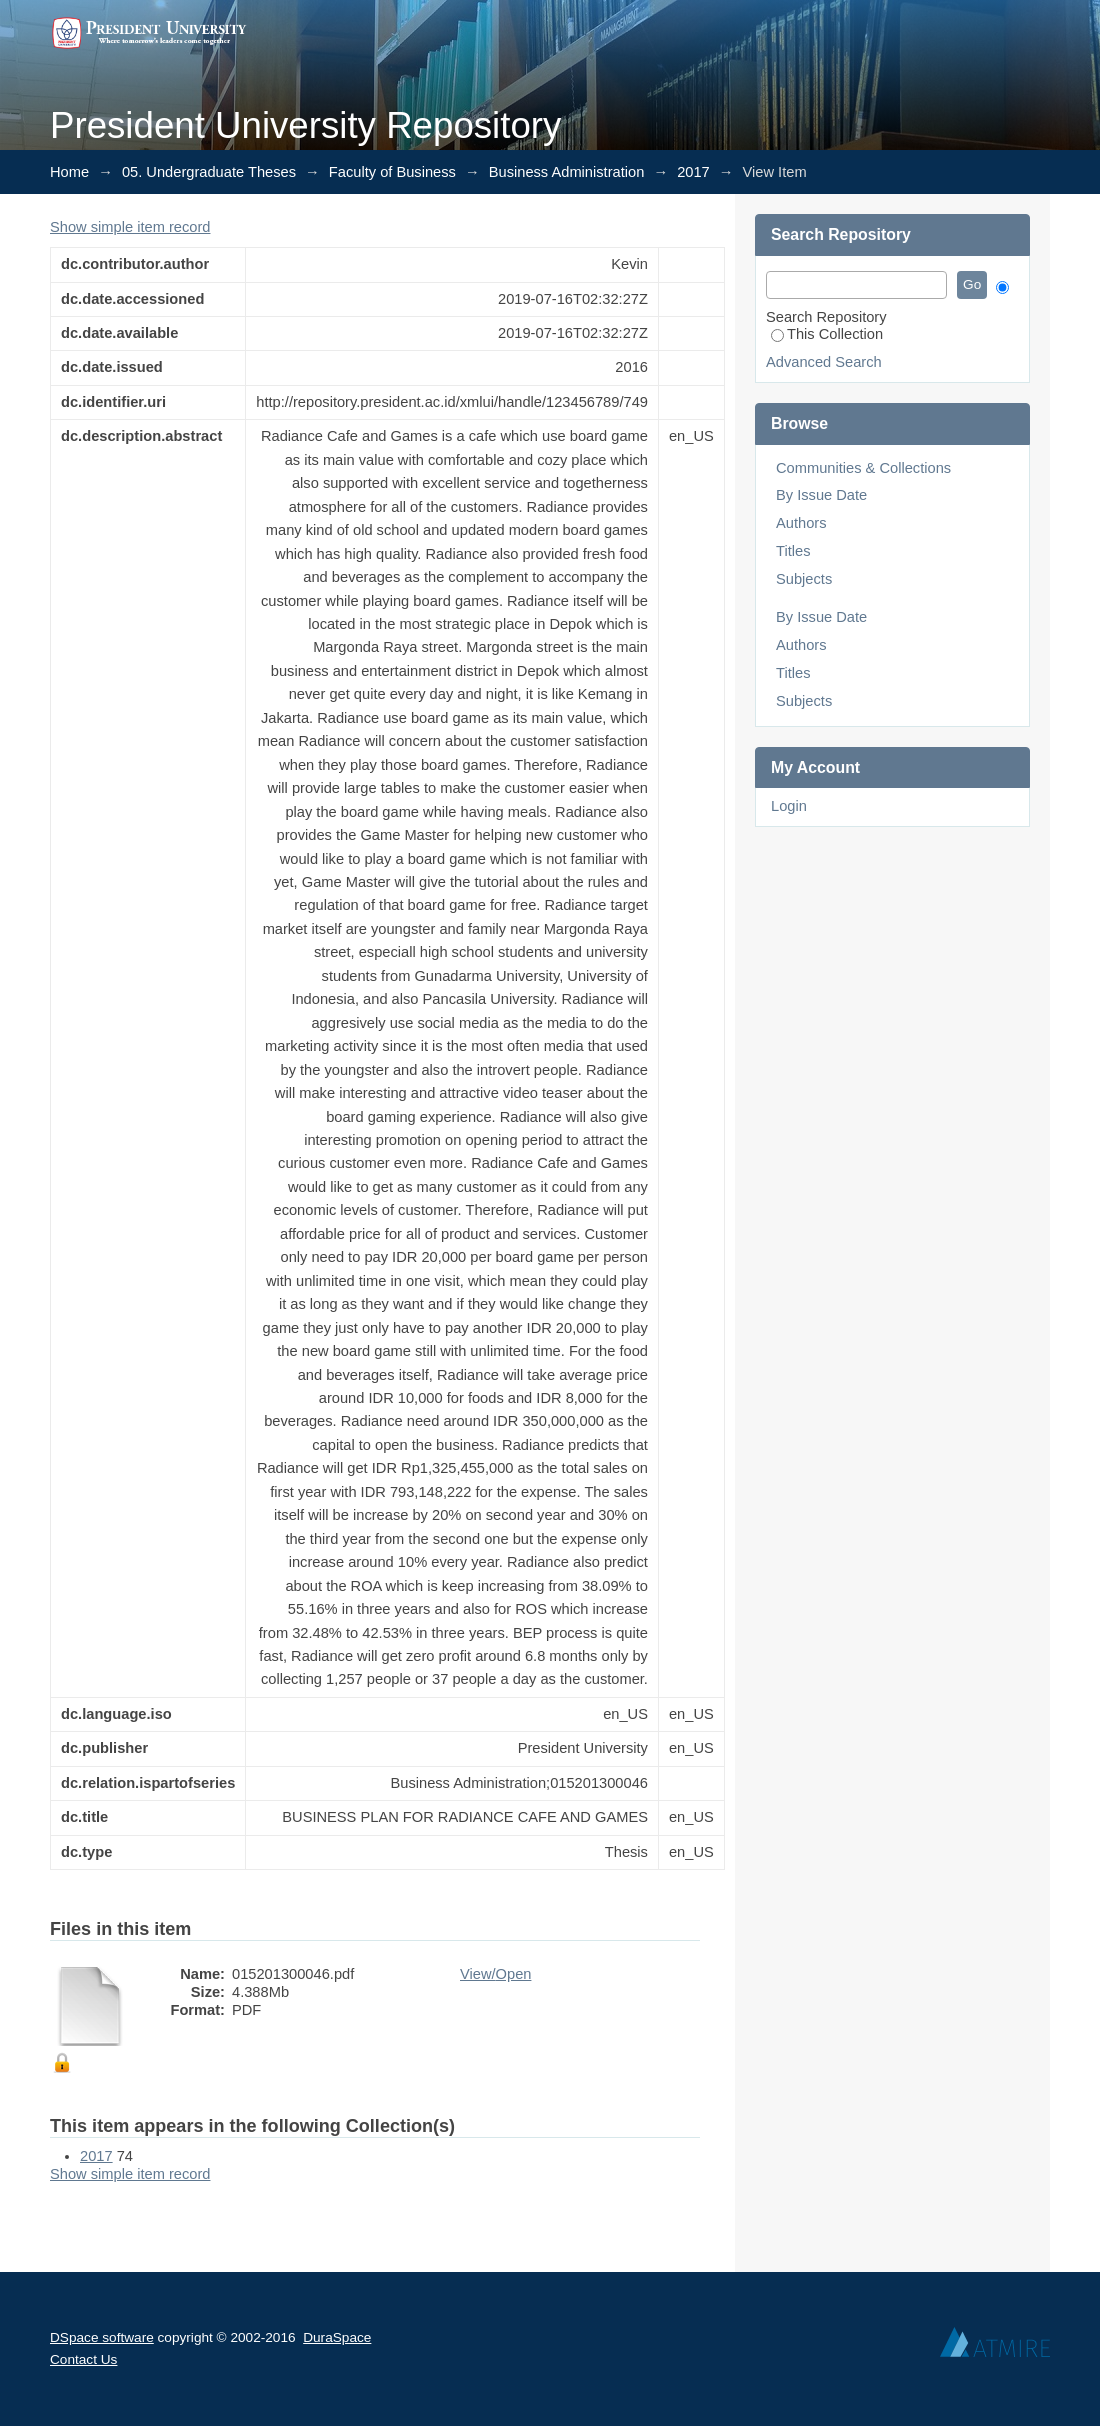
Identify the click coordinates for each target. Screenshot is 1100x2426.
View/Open (495, 1974)
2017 (693, 172)
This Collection (827, 334)
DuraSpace (337, 2337)
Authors (801, 523)
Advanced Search (824, 362)
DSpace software (102, 2337)
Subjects (804, 579)
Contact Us (83, 2359)
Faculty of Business (392, 172)
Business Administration (567, 172)
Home (69, 172)
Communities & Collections (863, 468)
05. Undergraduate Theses (209, 172)
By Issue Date (821, 495)
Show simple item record (130, 227)
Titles (793, 551)
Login (789, 806)
